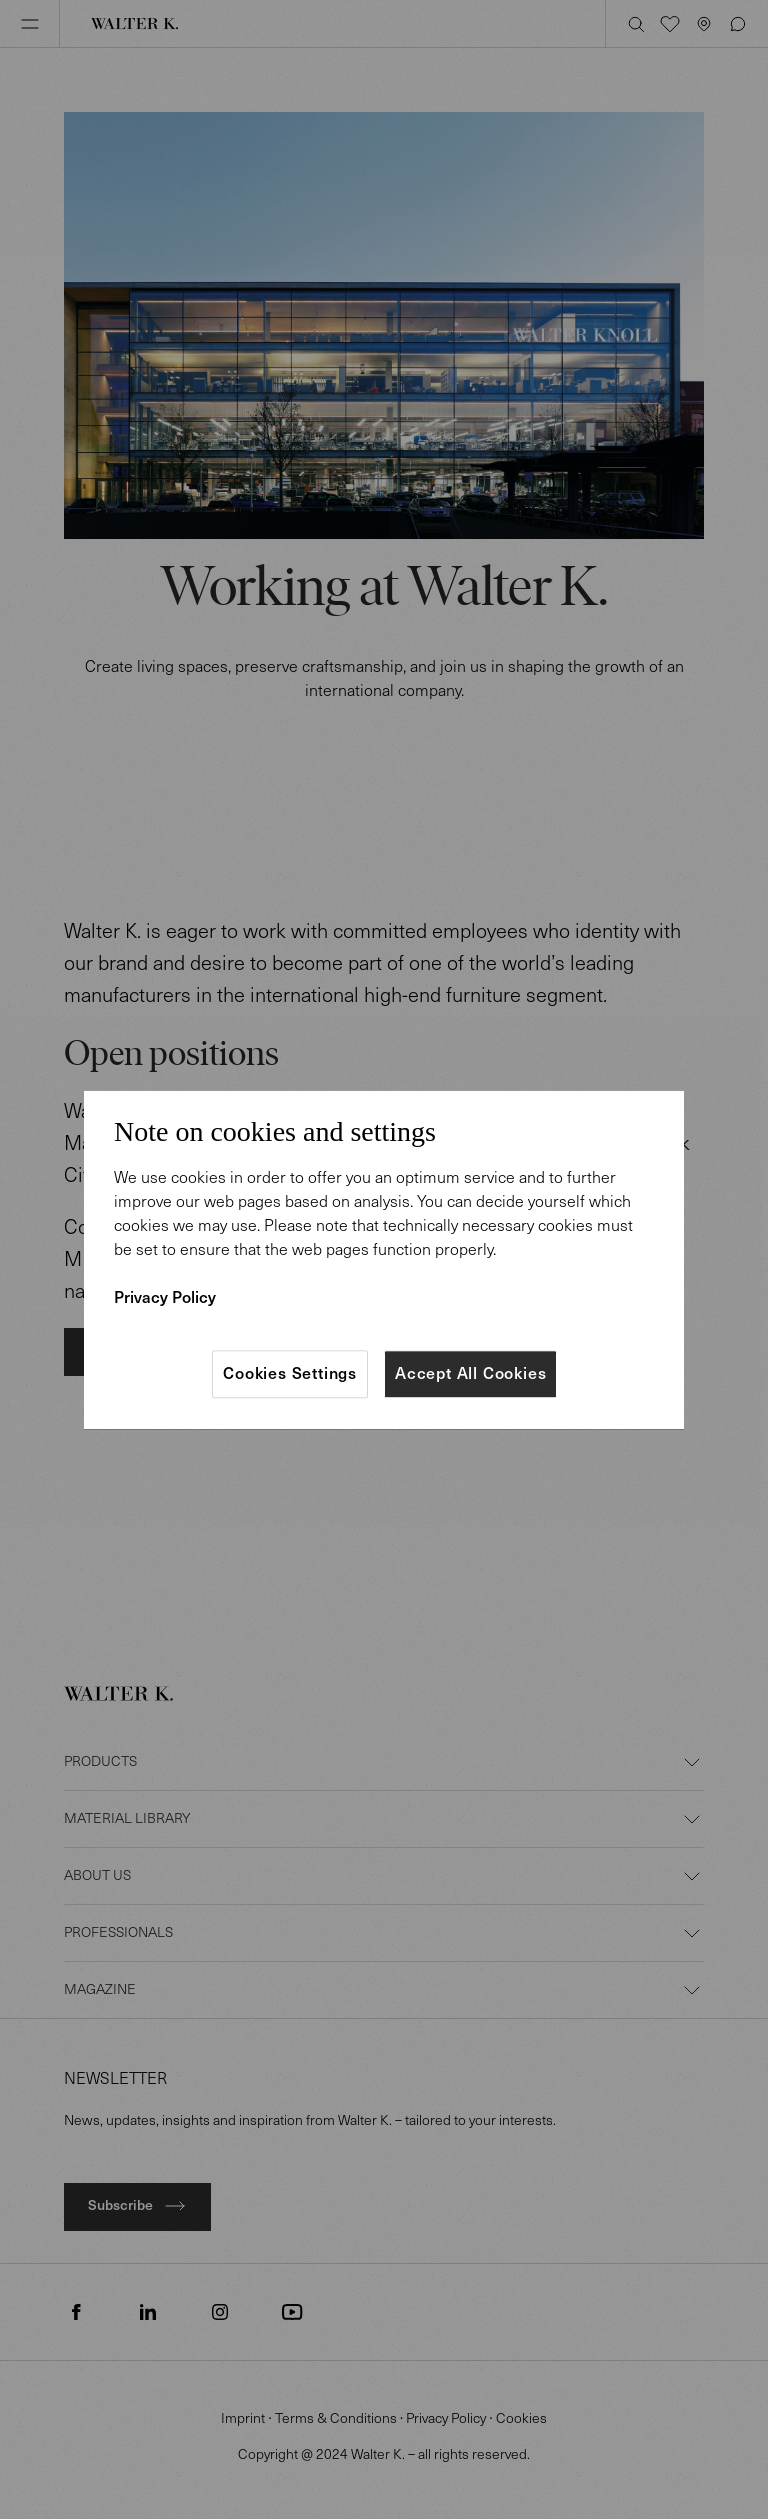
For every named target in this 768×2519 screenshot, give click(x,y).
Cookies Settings (290, 1373)
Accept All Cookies (470, 1373)
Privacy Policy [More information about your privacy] (165, 1297)
